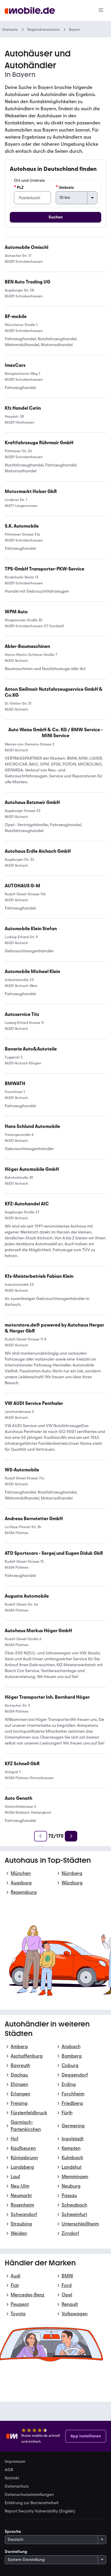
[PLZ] (32, 197)
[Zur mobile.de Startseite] (30, 10)
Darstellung (16, 2551)
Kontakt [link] (12, 2478)
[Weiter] (71, 1836)
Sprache (13, 2531)
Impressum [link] (15, 2461)
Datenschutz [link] (17, 2486)
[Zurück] (40, 1836)
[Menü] (101, 11)
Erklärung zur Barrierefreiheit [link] (32, 2503)
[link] (55, 733)
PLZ (19, 187)
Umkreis (65, 187)
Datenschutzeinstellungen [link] (29, 2494)
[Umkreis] (76, 197)
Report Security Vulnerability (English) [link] (40, 2511)
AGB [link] (9, 2470)
